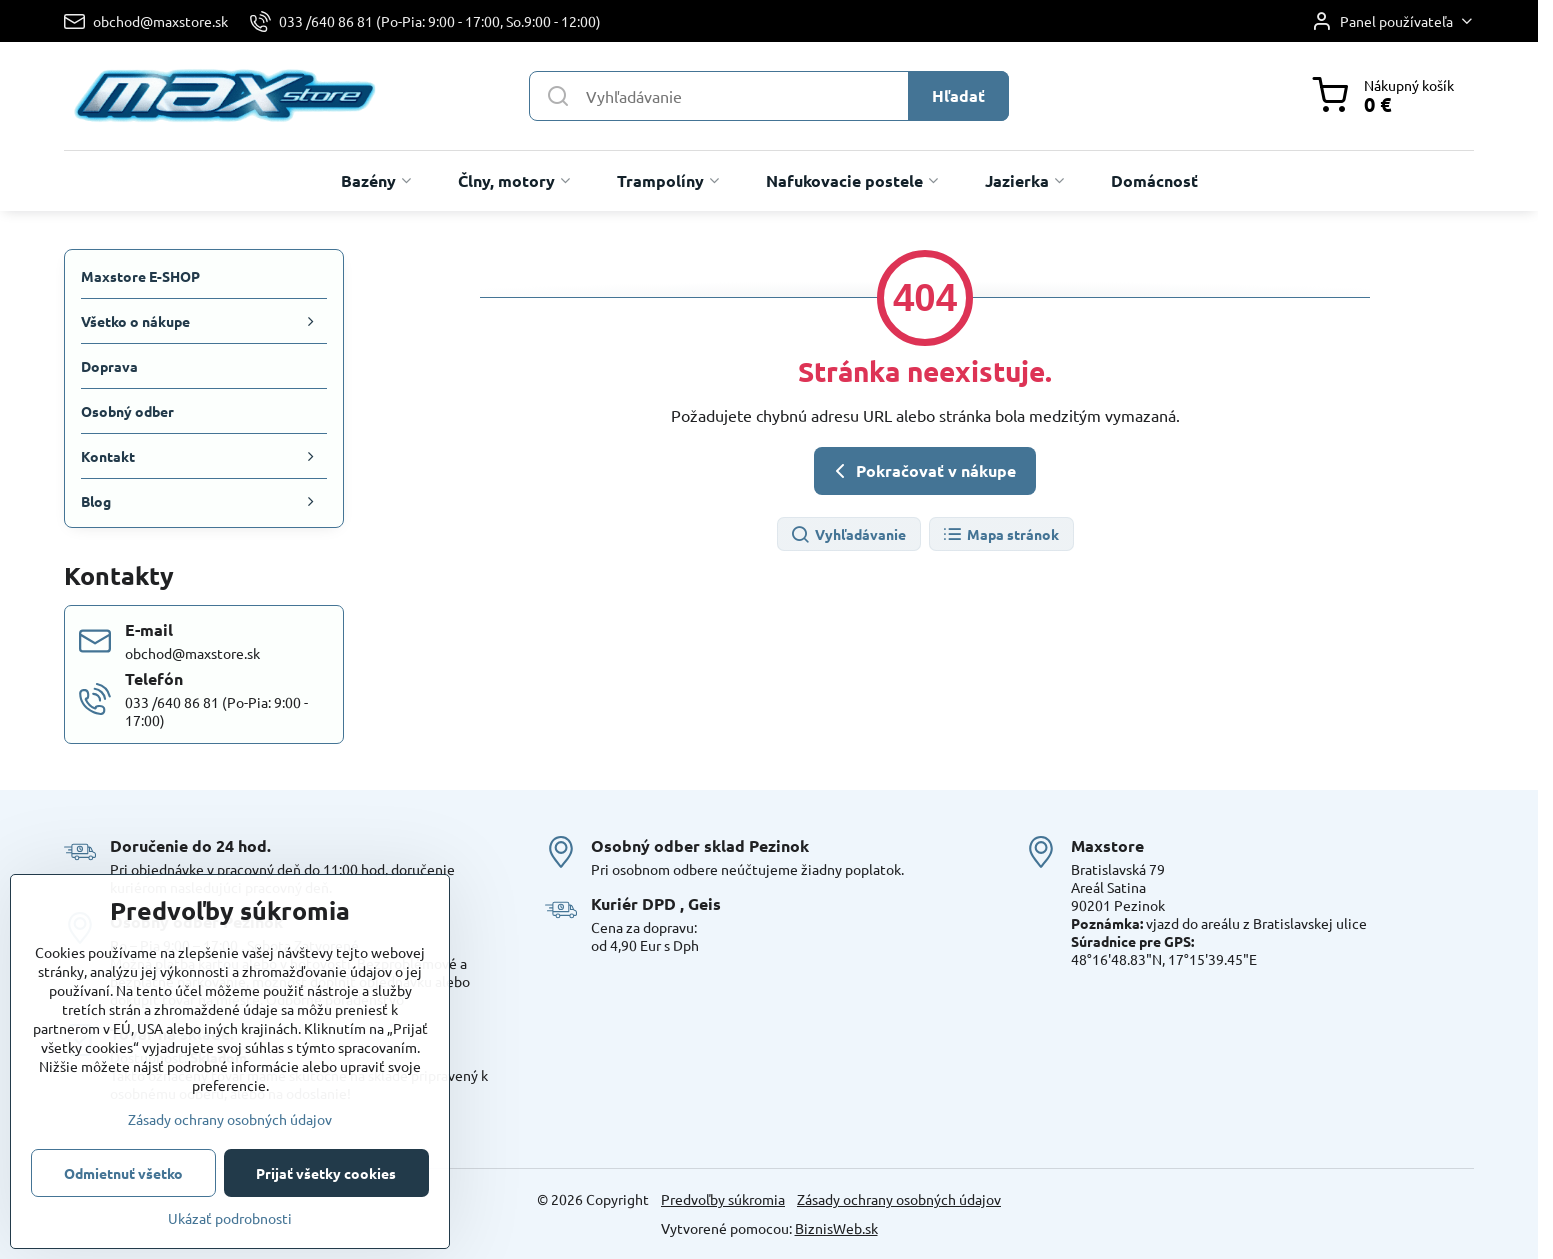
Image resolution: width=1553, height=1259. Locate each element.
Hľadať (958, 95)
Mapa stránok (1000, 535)
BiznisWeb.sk (836, 1228)
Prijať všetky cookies (326, 1173)
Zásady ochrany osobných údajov (899, 1199)
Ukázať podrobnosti (230, 1218)
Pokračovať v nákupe (922, 471)
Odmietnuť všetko (123, 1173)
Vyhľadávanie (848, 535)
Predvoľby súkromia (723, 1199)
